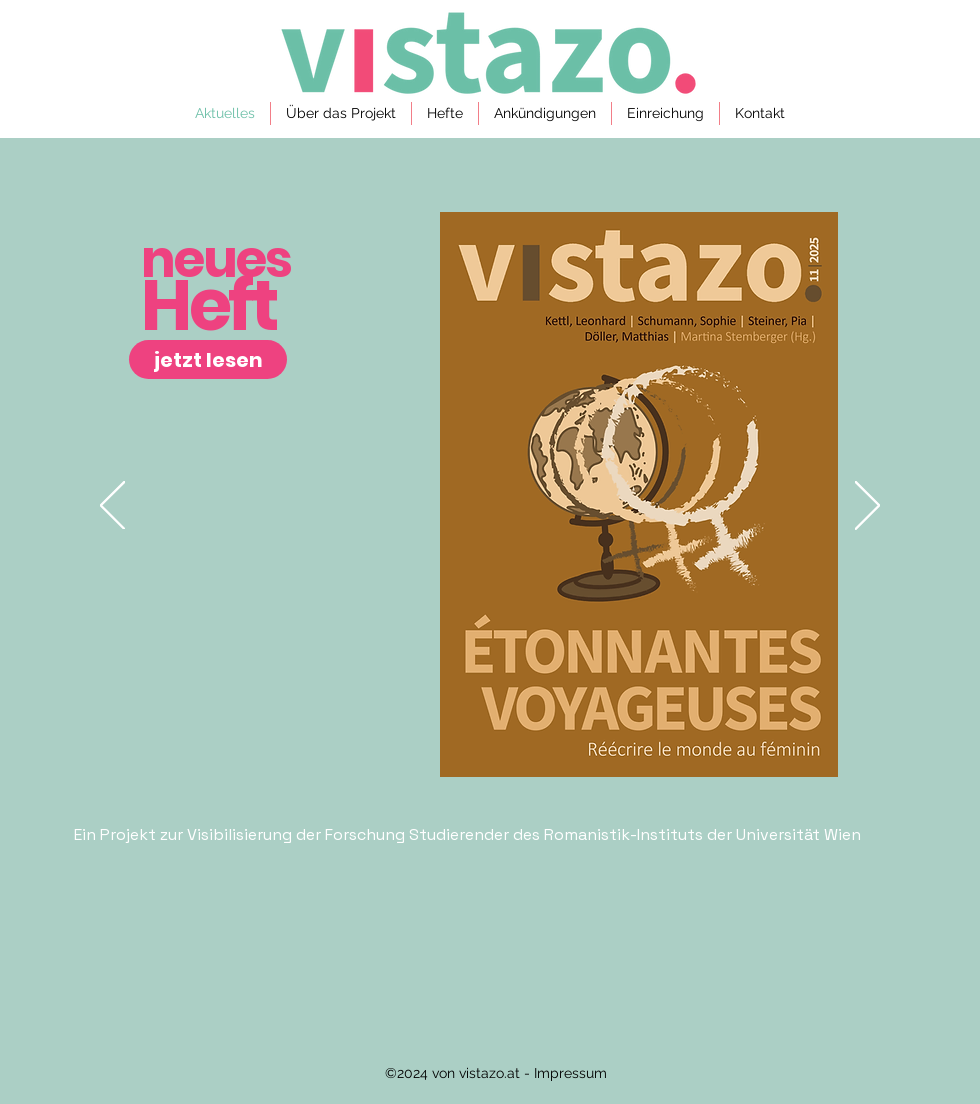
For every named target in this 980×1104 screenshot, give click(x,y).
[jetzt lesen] (208, 359)
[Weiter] (867, 507)
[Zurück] (112, 507)
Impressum (568, 1073)
